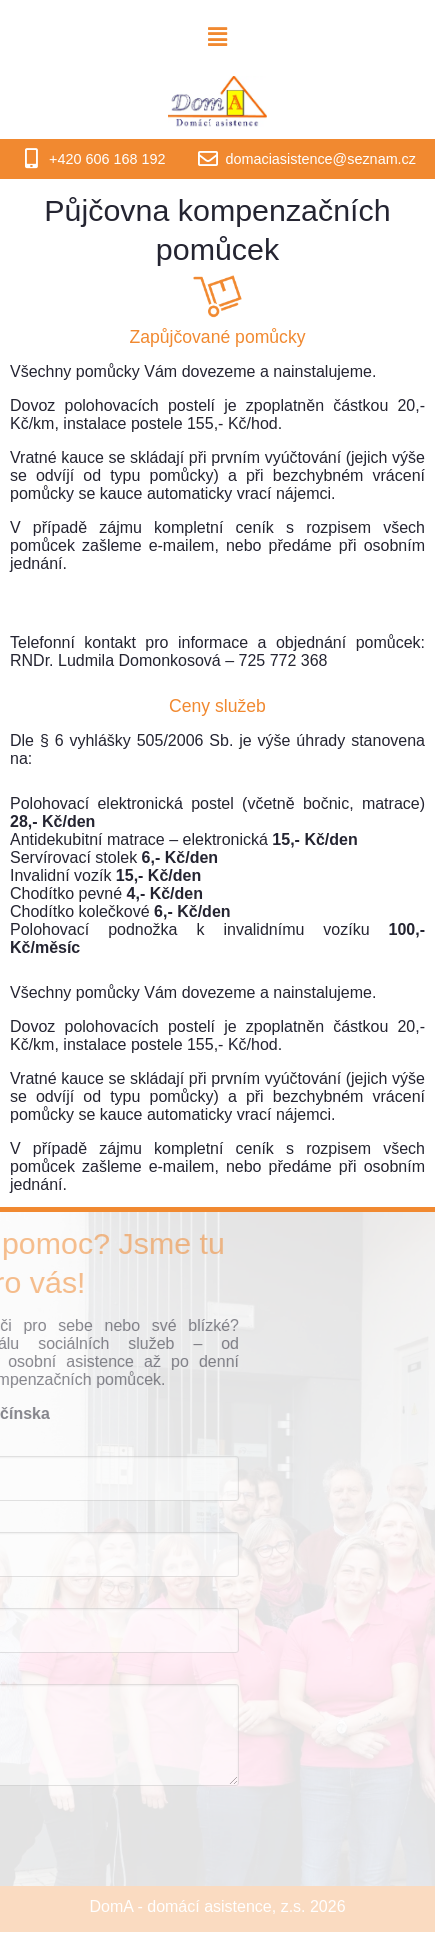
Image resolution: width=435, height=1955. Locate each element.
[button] (217, 37)
